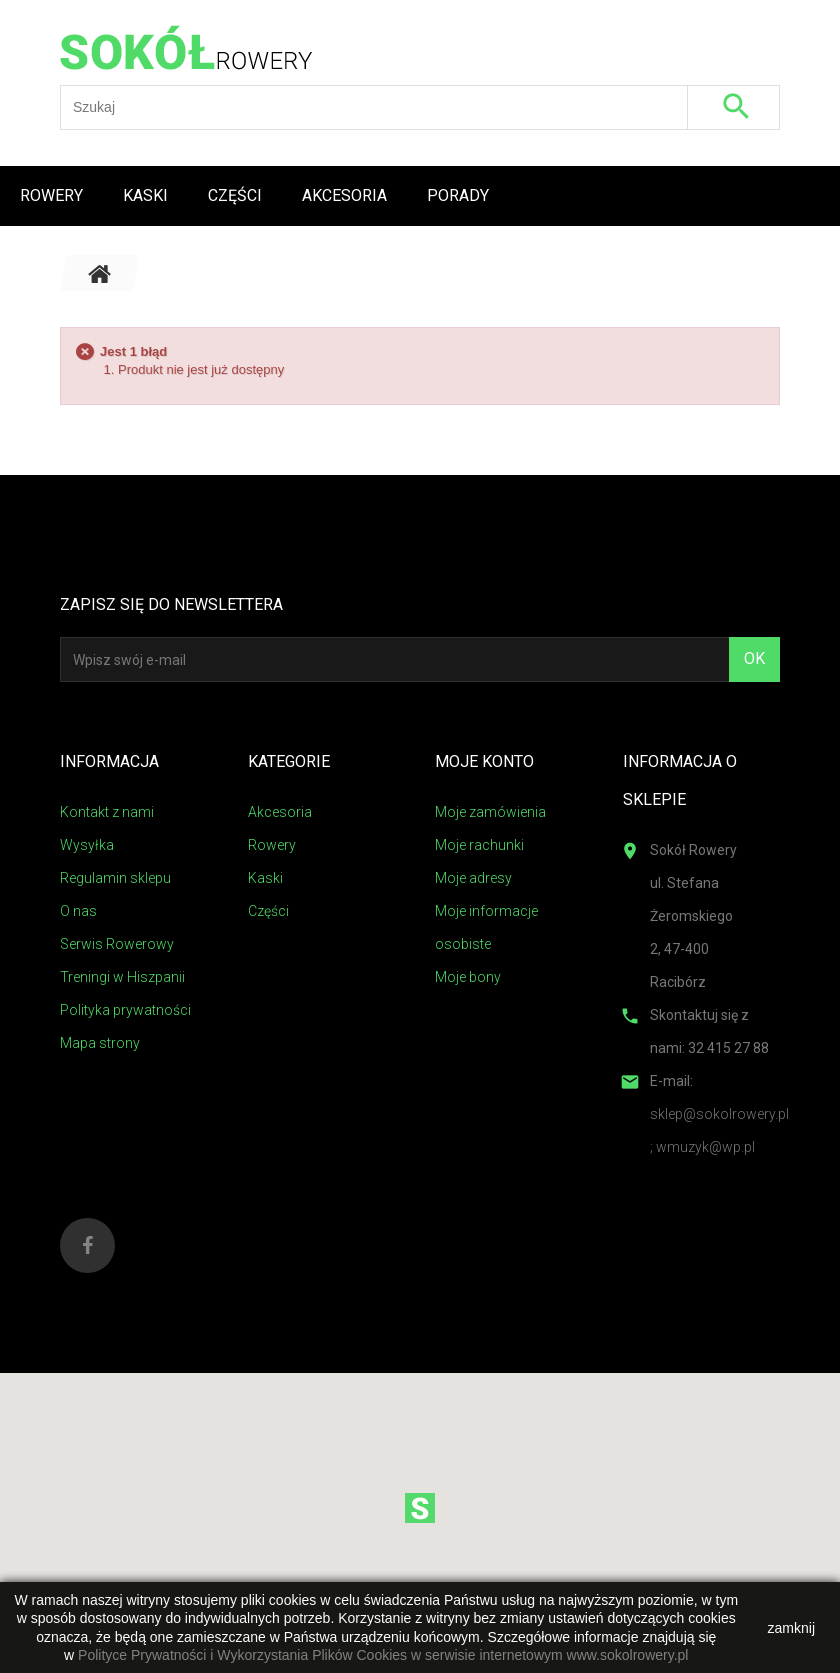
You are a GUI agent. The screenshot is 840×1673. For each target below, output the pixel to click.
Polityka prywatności (125, 1010)
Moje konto (484, 761)
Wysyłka (87, 845)
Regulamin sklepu (115, 878)
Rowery (51, 195)
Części (235, 195)
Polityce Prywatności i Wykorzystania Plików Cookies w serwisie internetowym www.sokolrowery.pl (383, 1655)
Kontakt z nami (107, 812)
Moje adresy (473, 878)
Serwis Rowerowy (117, 944)
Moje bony (468, 977)
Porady (458, 195)
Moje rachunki (479, 845)
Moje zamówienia (490, 812)
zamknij (791, 1628)
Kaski (145, 195)
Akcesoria (344, 195)
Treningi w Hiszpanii (122, 977)
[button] (420, 1508)
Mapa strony (100, 1043)
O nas (78, 911)
